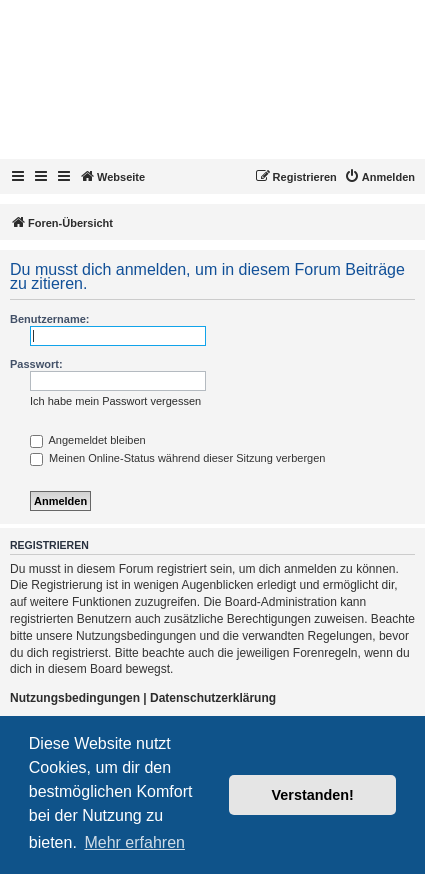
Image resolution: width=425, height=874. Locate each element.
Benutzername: (49, 319)
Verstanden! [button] (313, 795)
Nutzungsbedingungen (75, 698)
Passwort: (36, 364)
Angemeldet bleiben (88, 440)
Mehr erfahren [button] (134, 842)
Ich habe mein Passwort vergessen (115, 401)
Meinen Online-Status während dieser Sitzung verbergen (177, 458)
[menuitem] (379, 177)
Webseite (112, 176)
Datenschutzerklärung (213, 698)
